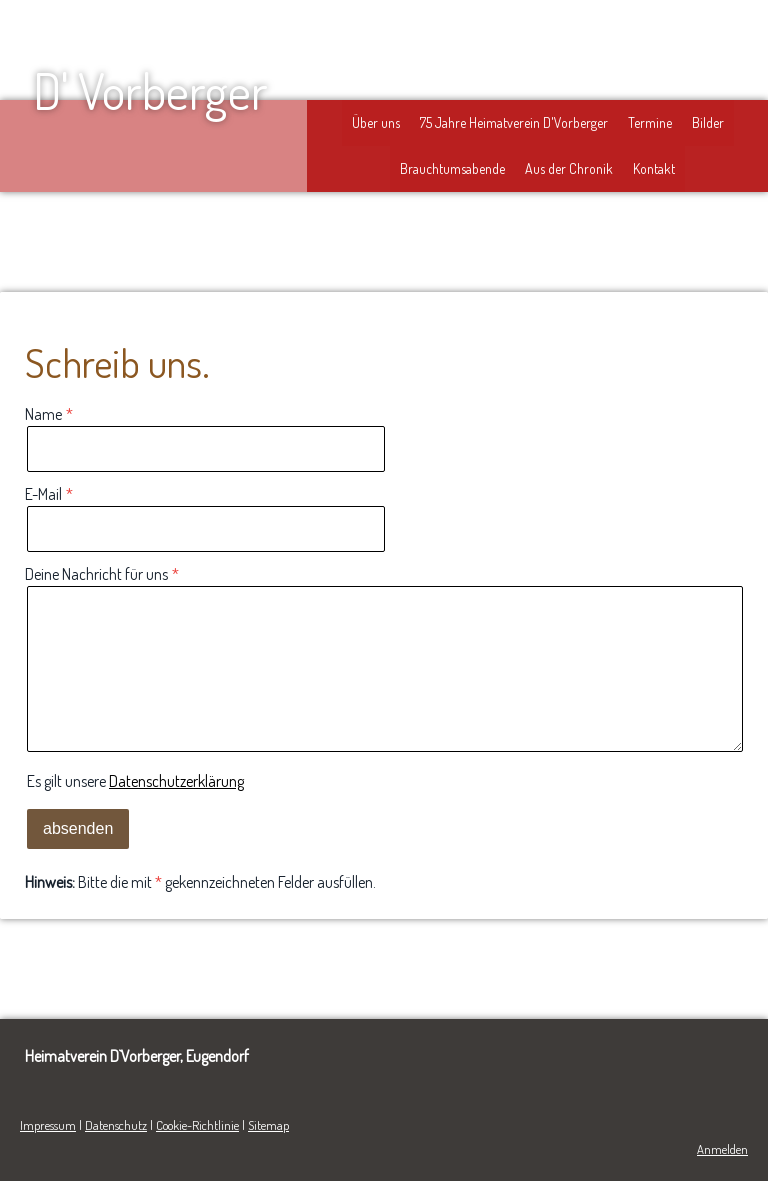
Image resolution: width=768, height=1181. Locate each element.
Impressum (48, 1125)
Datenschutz (116, 1125)
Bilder (708, 122)
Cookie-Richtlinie (197, 1125)
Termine (650, 122)
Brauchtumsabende (452, 168)
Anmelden (722, 1149)
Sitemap (268, 1125)
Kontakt (654, 168)
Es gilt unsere (135, 781)
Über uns (376, 122)
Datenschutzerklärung (176, 781)
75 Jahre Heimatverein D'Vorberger (514, 122)
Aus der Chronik (569, 168)
